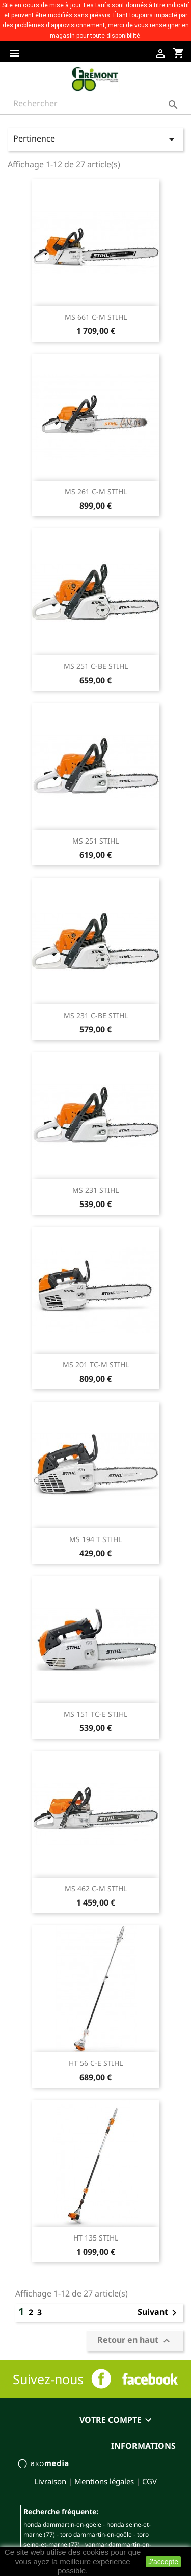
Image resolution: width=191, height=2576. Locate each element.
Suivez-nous (48, 2379)
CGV (149, 2481)
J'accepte (163, 2562)
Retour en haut (135, 2340)
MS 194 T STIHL (95, 1539)
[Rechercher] (95, 103)
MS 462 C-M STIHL (96, 1888)
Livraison (50, 2481)
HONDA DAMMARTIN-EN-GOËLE (62, 2524)
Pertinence (95, 139)
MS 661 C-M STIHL (96, 317)
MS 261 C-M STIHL (96, 491)
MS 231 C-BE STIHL (96, 1015)
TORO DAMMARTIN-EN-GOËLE (96, 2534)
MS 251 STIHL (95, 841)
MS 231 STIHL (95, 1190)
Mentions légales (104, 2481)
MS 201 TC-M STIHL (96, 1364)
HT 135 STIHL (95, 2238)
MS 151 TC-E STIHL (95, 1714)
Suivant (159, 2313)
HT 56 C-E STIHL (96, 2063)
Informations (143, 2445)
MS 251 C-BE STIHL (96, 666)
